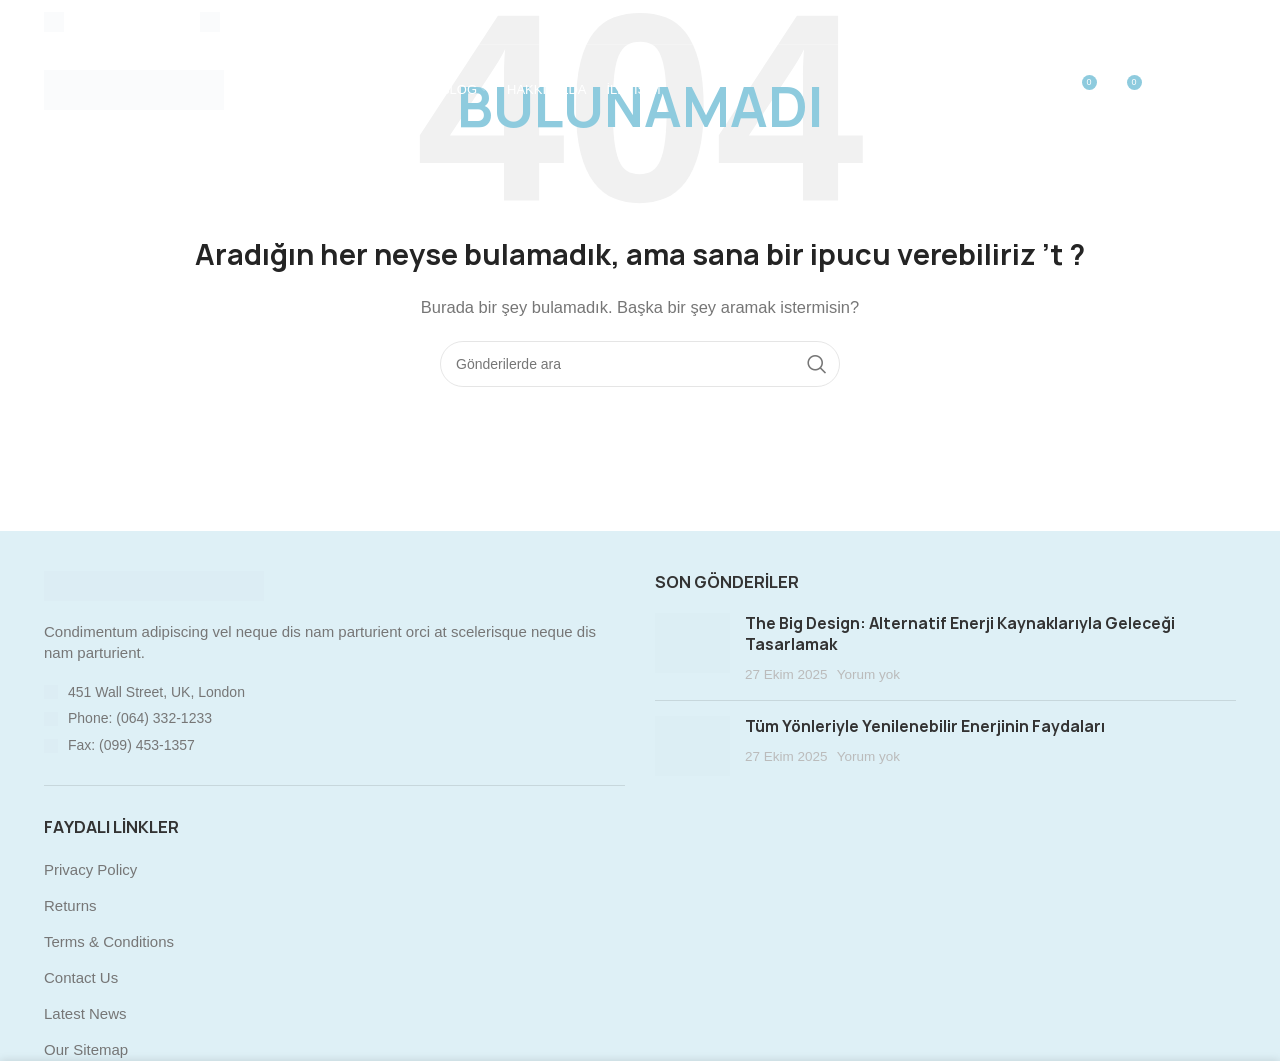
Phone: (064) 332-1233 (140, 718)
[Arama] (640, 364)
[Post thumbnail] (692, 649)
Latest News (85, 1013)
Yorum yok (868, 674)
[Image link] (154, 584)
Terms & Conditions (109, 941)
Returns (70, 905)
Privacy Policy (90, 869)
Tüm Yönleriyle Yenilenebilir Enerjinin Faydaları (925, 726)
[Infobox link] (112, 22)
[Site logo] (134, 88)
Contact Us (81, 977)
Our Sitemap (86, 1049)
